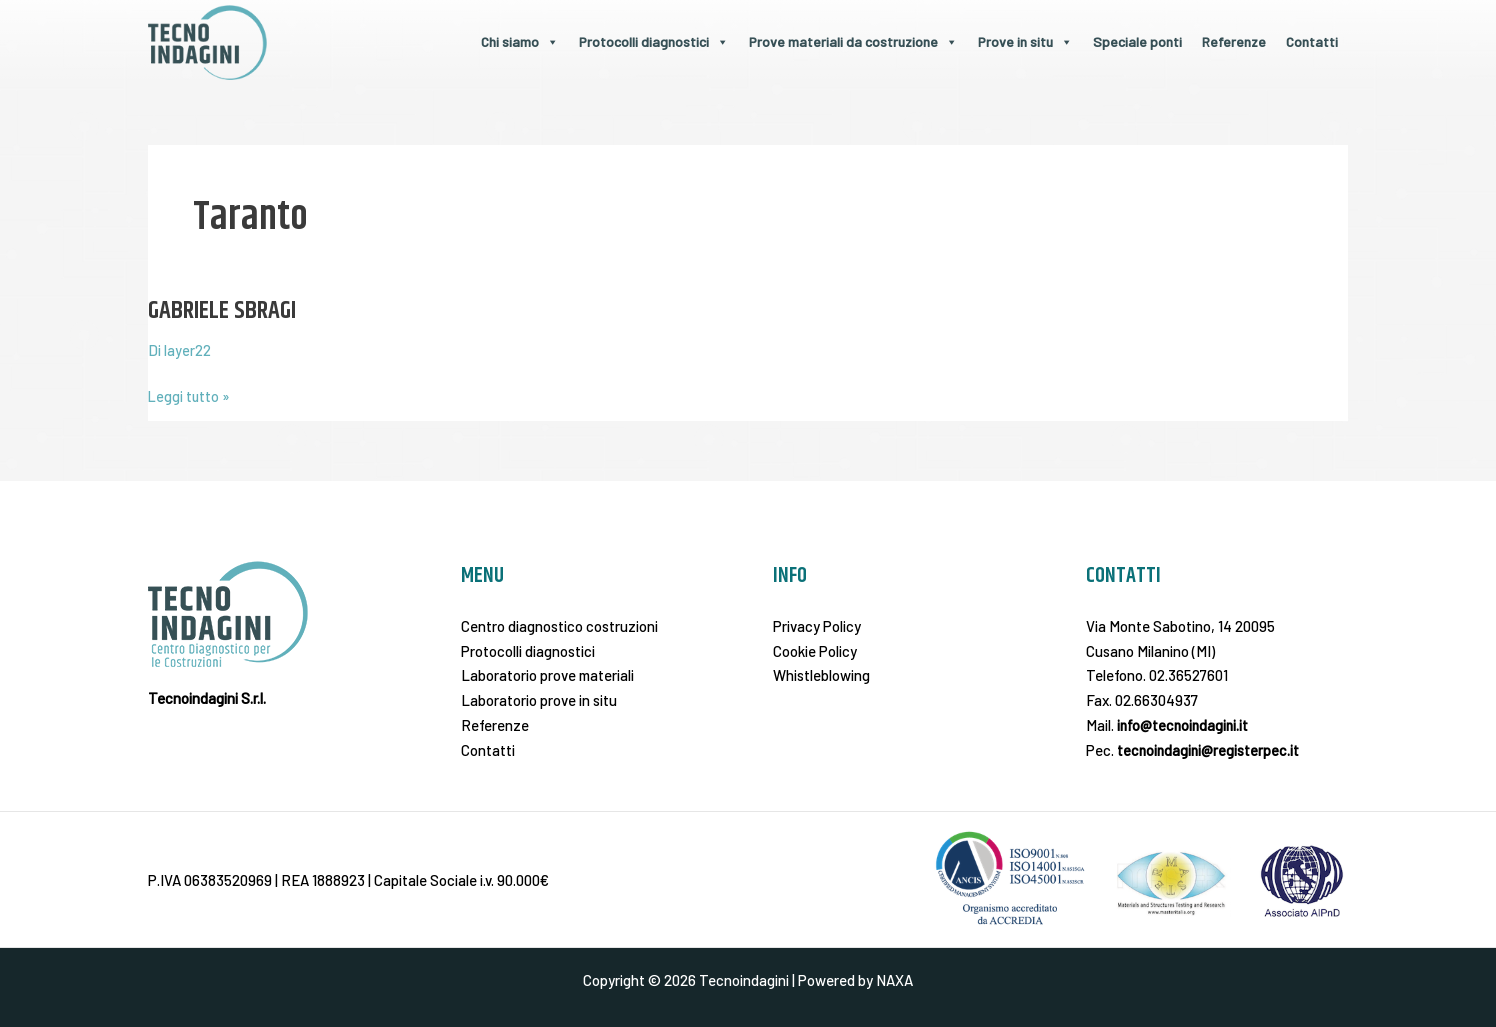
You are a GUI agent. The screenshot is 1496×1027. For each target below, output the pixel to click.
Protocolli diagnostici (654, 41)
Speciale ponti (1137, 41)
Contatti (1312, 41)
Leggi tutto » (190, 394)
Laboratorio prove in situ (539, 700)
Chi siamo (520, 41)
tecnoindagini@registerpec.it (1209, 749)
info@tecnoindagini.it (1184, 725)
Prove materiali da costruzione (853, 41)
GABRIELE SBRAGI (225, 310)
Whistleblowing (821, 675)
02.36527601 (1188, 675)
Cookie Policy (815, 650)
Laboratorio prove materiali (547, 675)
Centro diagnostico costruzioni (559, 626)
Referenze (1234, 41)
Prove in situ (1025, 41)
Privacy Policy (817, 626)
